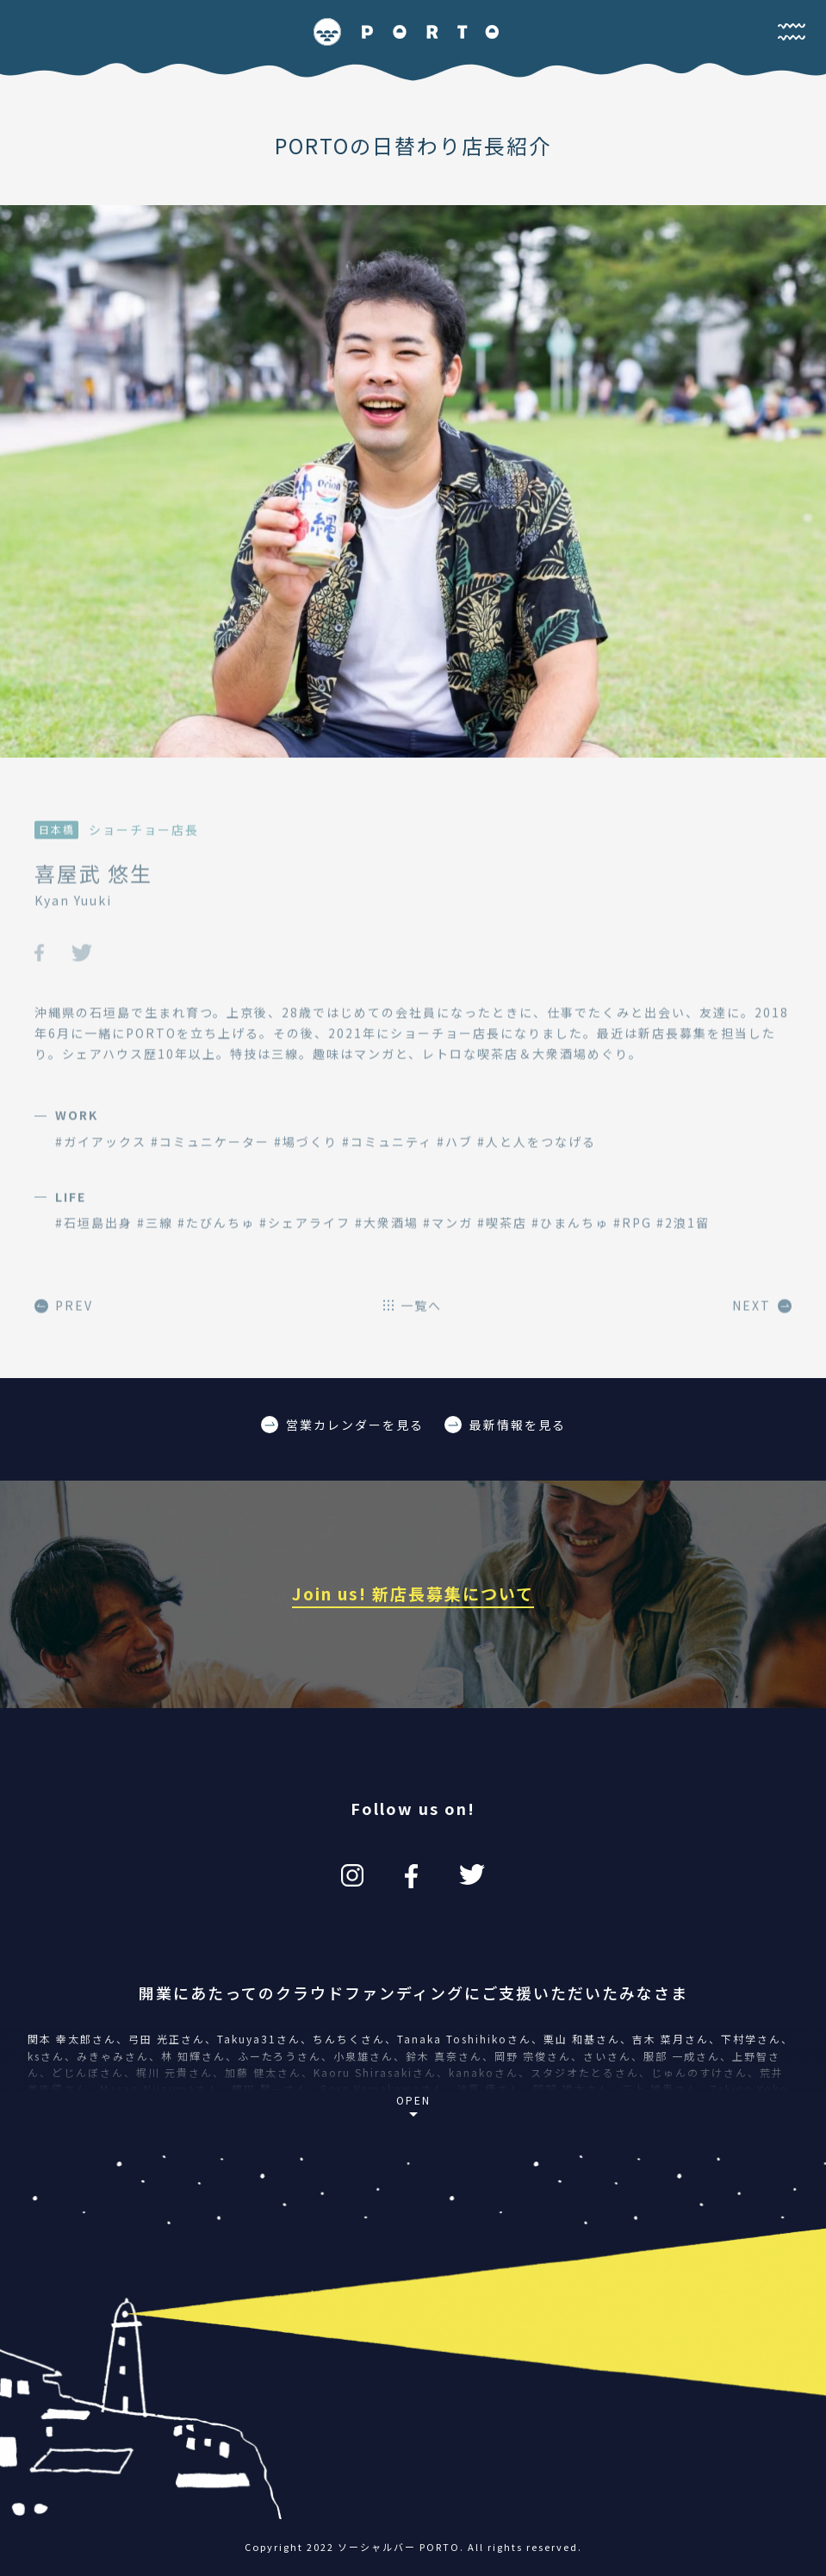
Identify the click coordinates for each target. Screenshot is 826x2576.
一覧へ (412, 1314)
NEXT (762, 1314)
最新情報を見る (505, 1424)
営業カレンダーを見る (342, 1424)
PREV (63, 1314)
